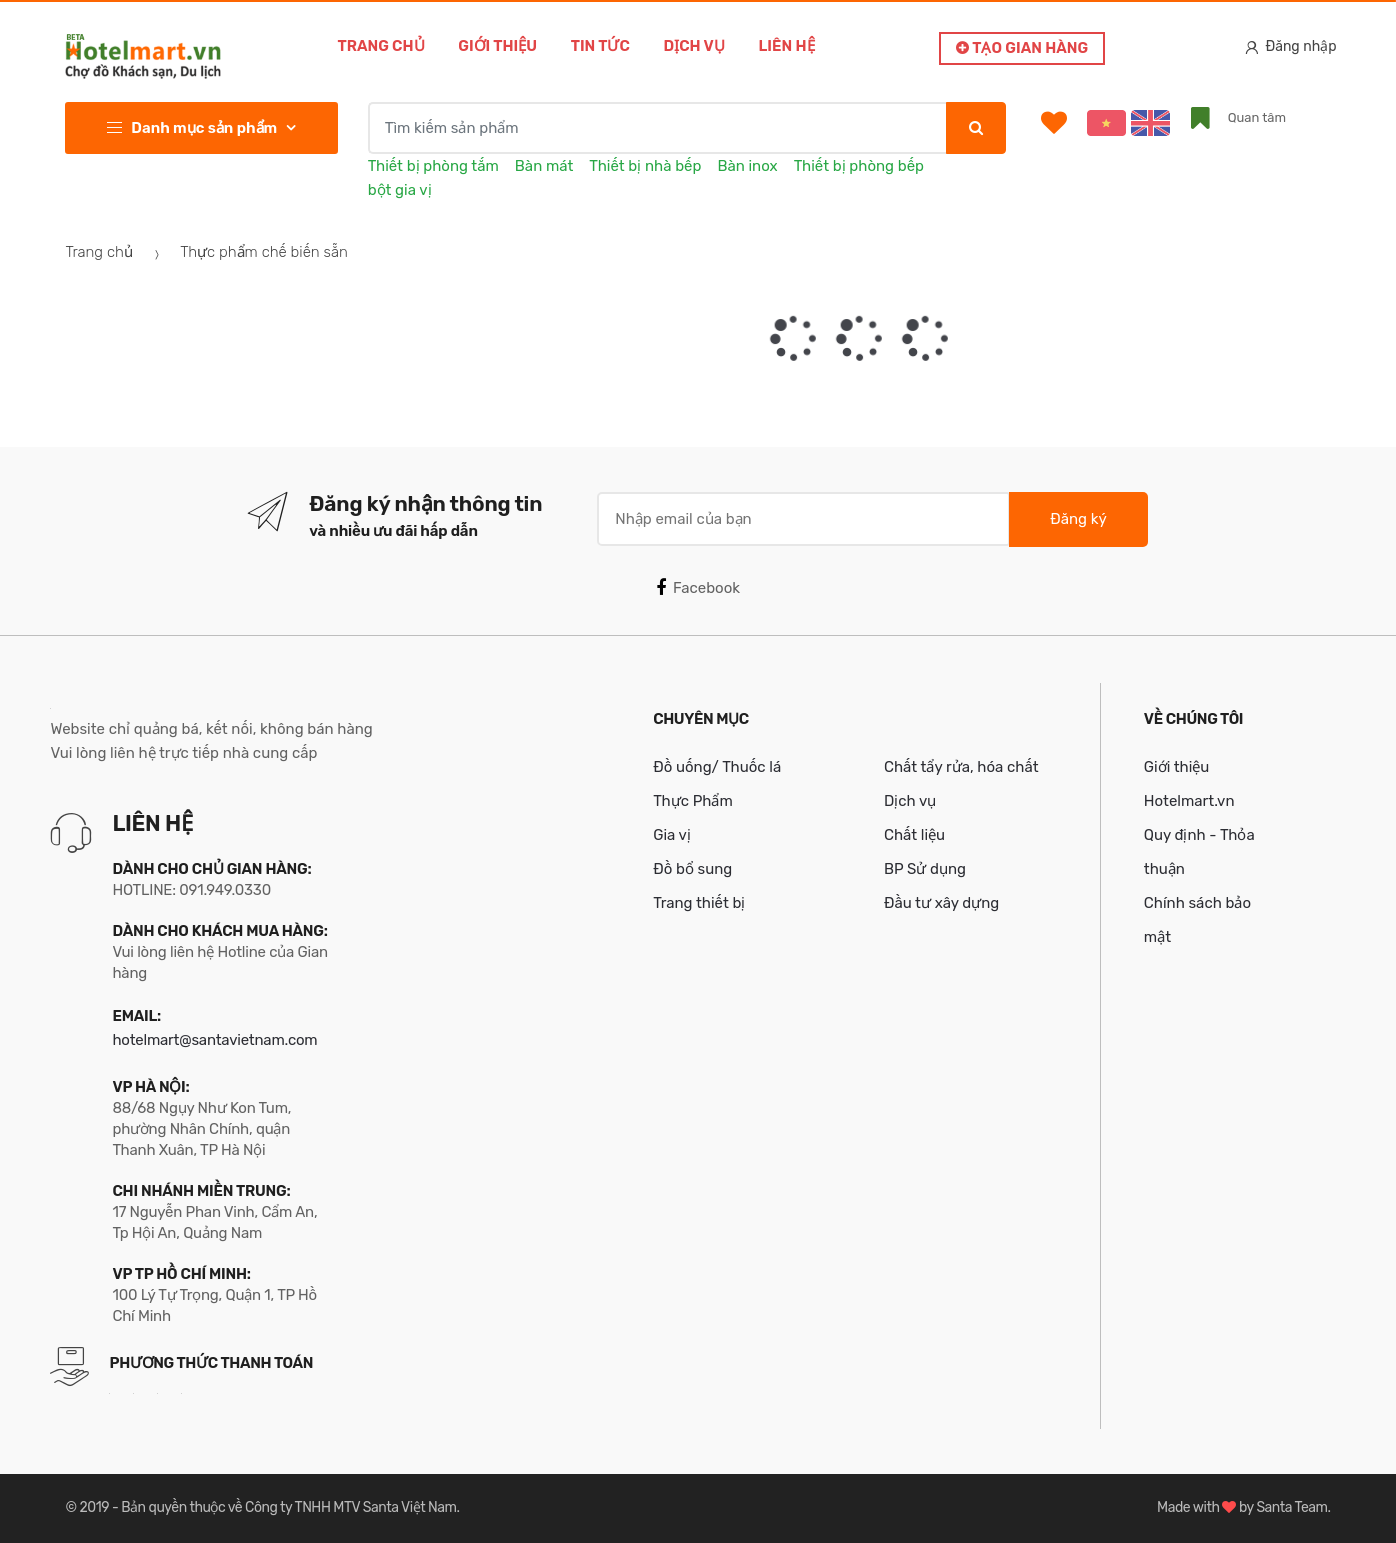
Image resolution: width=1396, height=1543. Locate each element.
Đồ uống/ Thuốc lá (717, 767)
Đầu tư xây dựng (941, 903)
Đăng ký (1078, 519)
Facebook (698, 588)
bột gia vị (400, 190)
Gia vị (672, 835)
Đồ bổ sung (692, 869)
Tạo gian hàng (1022, 48)
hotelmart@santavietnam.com (214, 1040)
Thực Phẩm (693, 801)
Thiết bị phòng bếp (859, 166)
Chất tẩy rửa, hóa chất (961, 767)
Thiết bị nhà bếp (645, 166)
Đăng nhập (1291, 46)
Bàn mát (544, 166)
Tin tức (600, 46)
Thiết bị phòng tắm (433, 166)
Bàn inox (747, 166)
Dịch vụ (694, 46)
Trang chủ (380, 46)
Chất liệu (914, 835)
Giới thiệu (497, 46)
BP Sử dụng (925, 869)
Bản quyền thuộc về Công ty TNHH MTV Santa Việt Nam (288, 1507)
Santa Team (1291, 1507)
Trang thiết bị (699, 903)
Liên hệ (787, 46)
